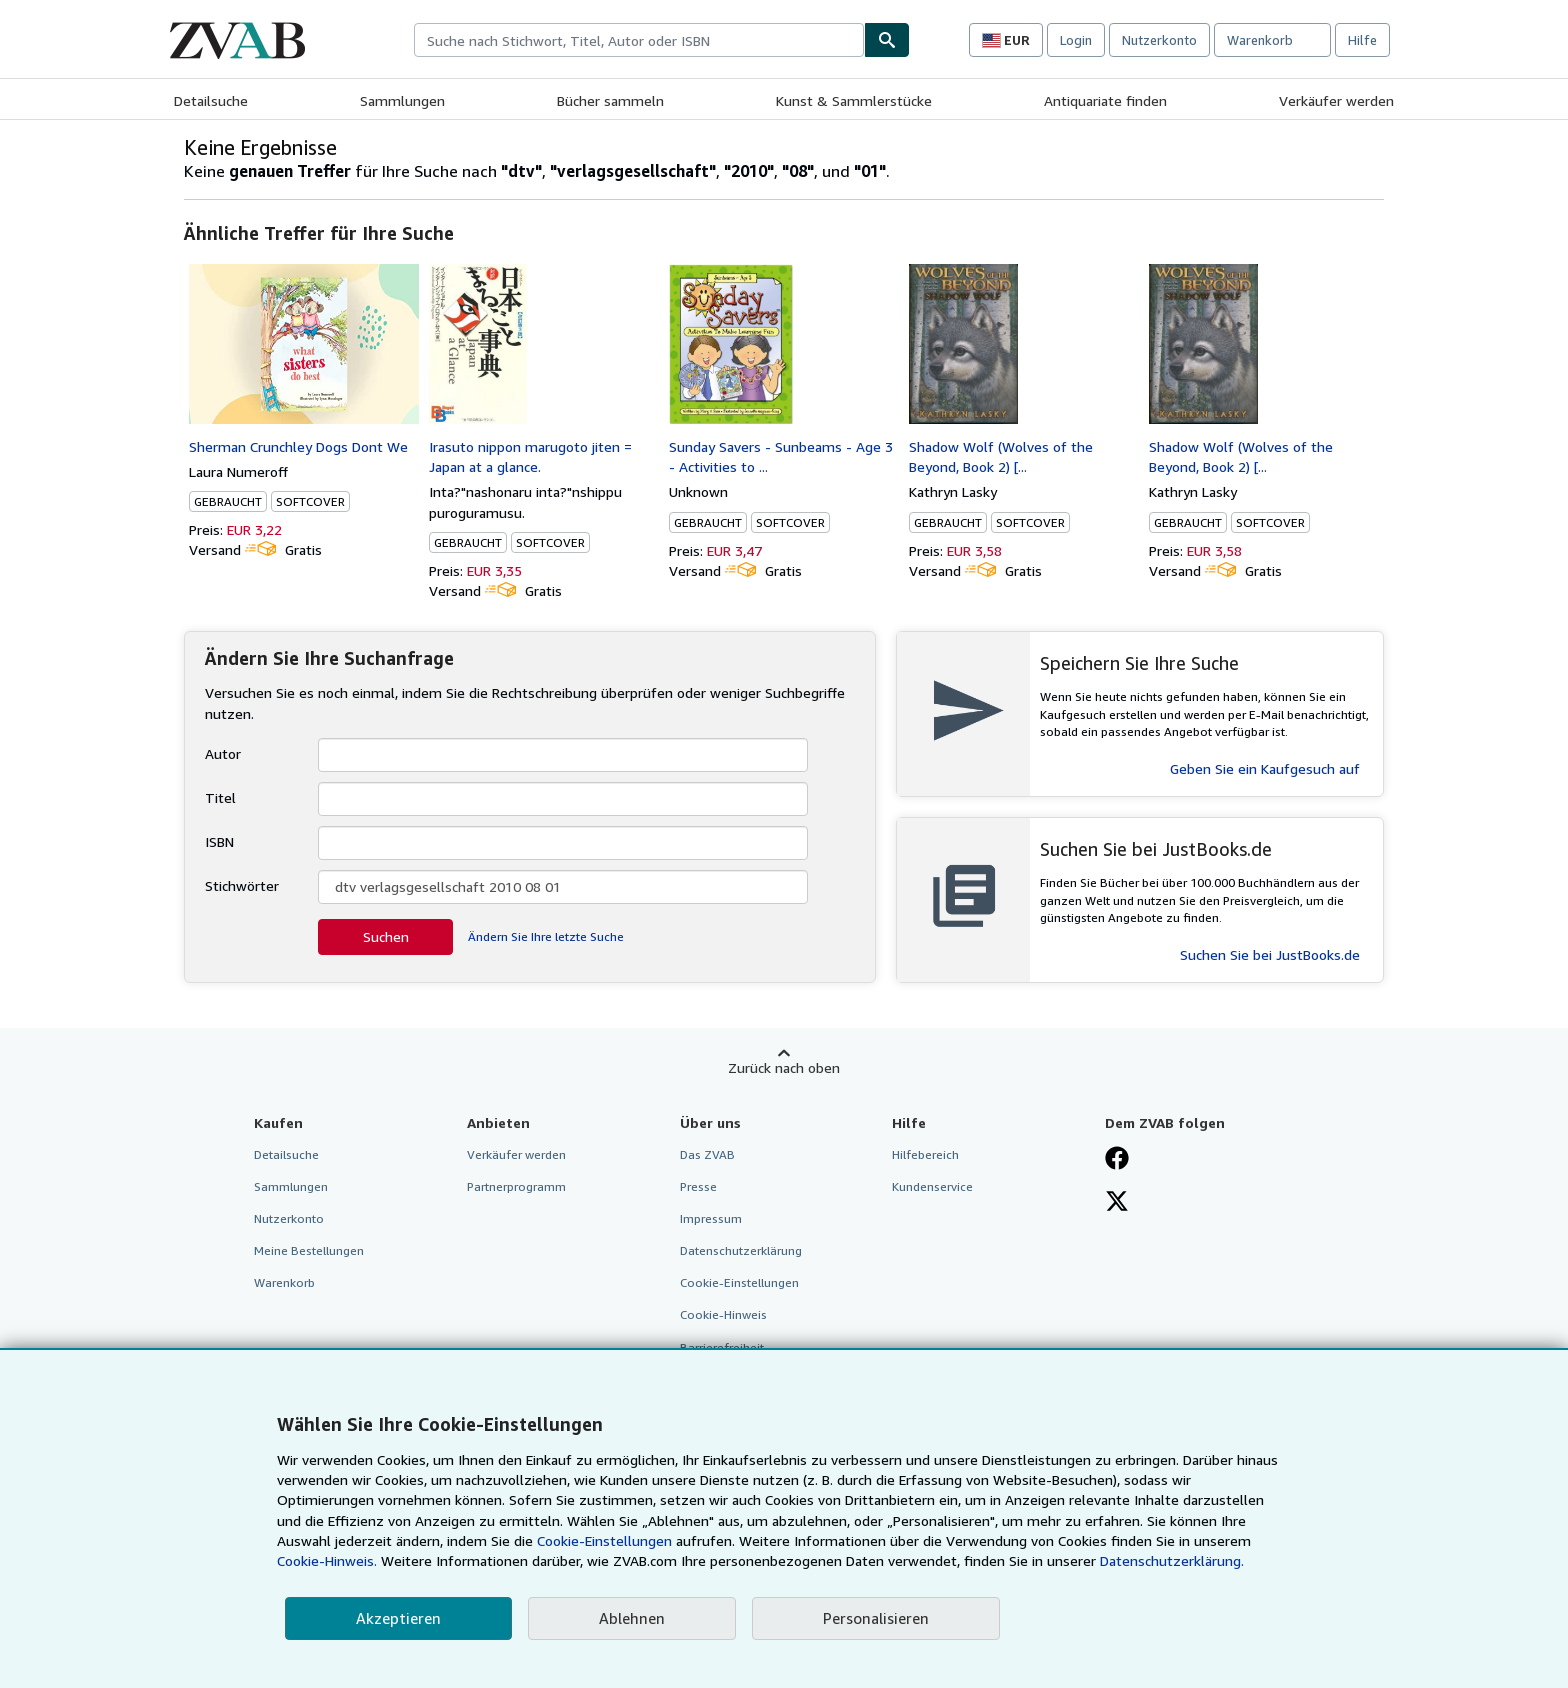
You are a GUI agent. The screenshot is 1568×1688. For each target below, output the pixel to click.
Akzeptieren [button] (398, 1618)
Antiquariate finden (1105, 100)
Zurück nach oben (784, 1067)
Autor (223, 753)
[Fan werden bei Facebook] (1117, 1160)
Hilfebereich (925, 1154)
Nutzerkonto (1159, 40)
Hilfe (1362, 40)
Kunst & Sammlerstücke (854, 100)
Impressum (711, 1218)
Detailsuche (211, 100)
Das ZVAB (707, 1154)
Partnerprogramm (516, 1186)
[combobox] (639, 40)
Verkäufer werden (1336, 100)
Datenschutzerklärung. (1172, 1560)
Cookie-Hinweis (723, 1314)
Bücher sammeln (610, 100)
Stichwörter (242, 885)
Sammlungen (402, 100)
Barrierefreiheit (722, 1347)
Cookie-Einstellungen (604, 1540)
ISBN (219, 841)
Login (1076, 40)
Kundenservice (932, 1186)
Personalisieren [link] (876, 1618)
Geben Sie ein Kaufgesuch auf (1265, 768)
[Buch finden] (887, 40)
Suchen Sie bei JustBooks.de (1270, 954)
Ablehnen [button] (632, 1618)
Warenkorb (284, 1282)
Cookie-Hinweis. (327, 1560)
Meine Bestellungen (309, 1250)
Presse (698, 1186)
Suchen (386, 936)
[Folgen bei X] (1117, 1203)
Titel (220, 797)
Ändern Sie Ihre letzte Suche (546, 936)
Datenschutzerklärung (741, 1250)
